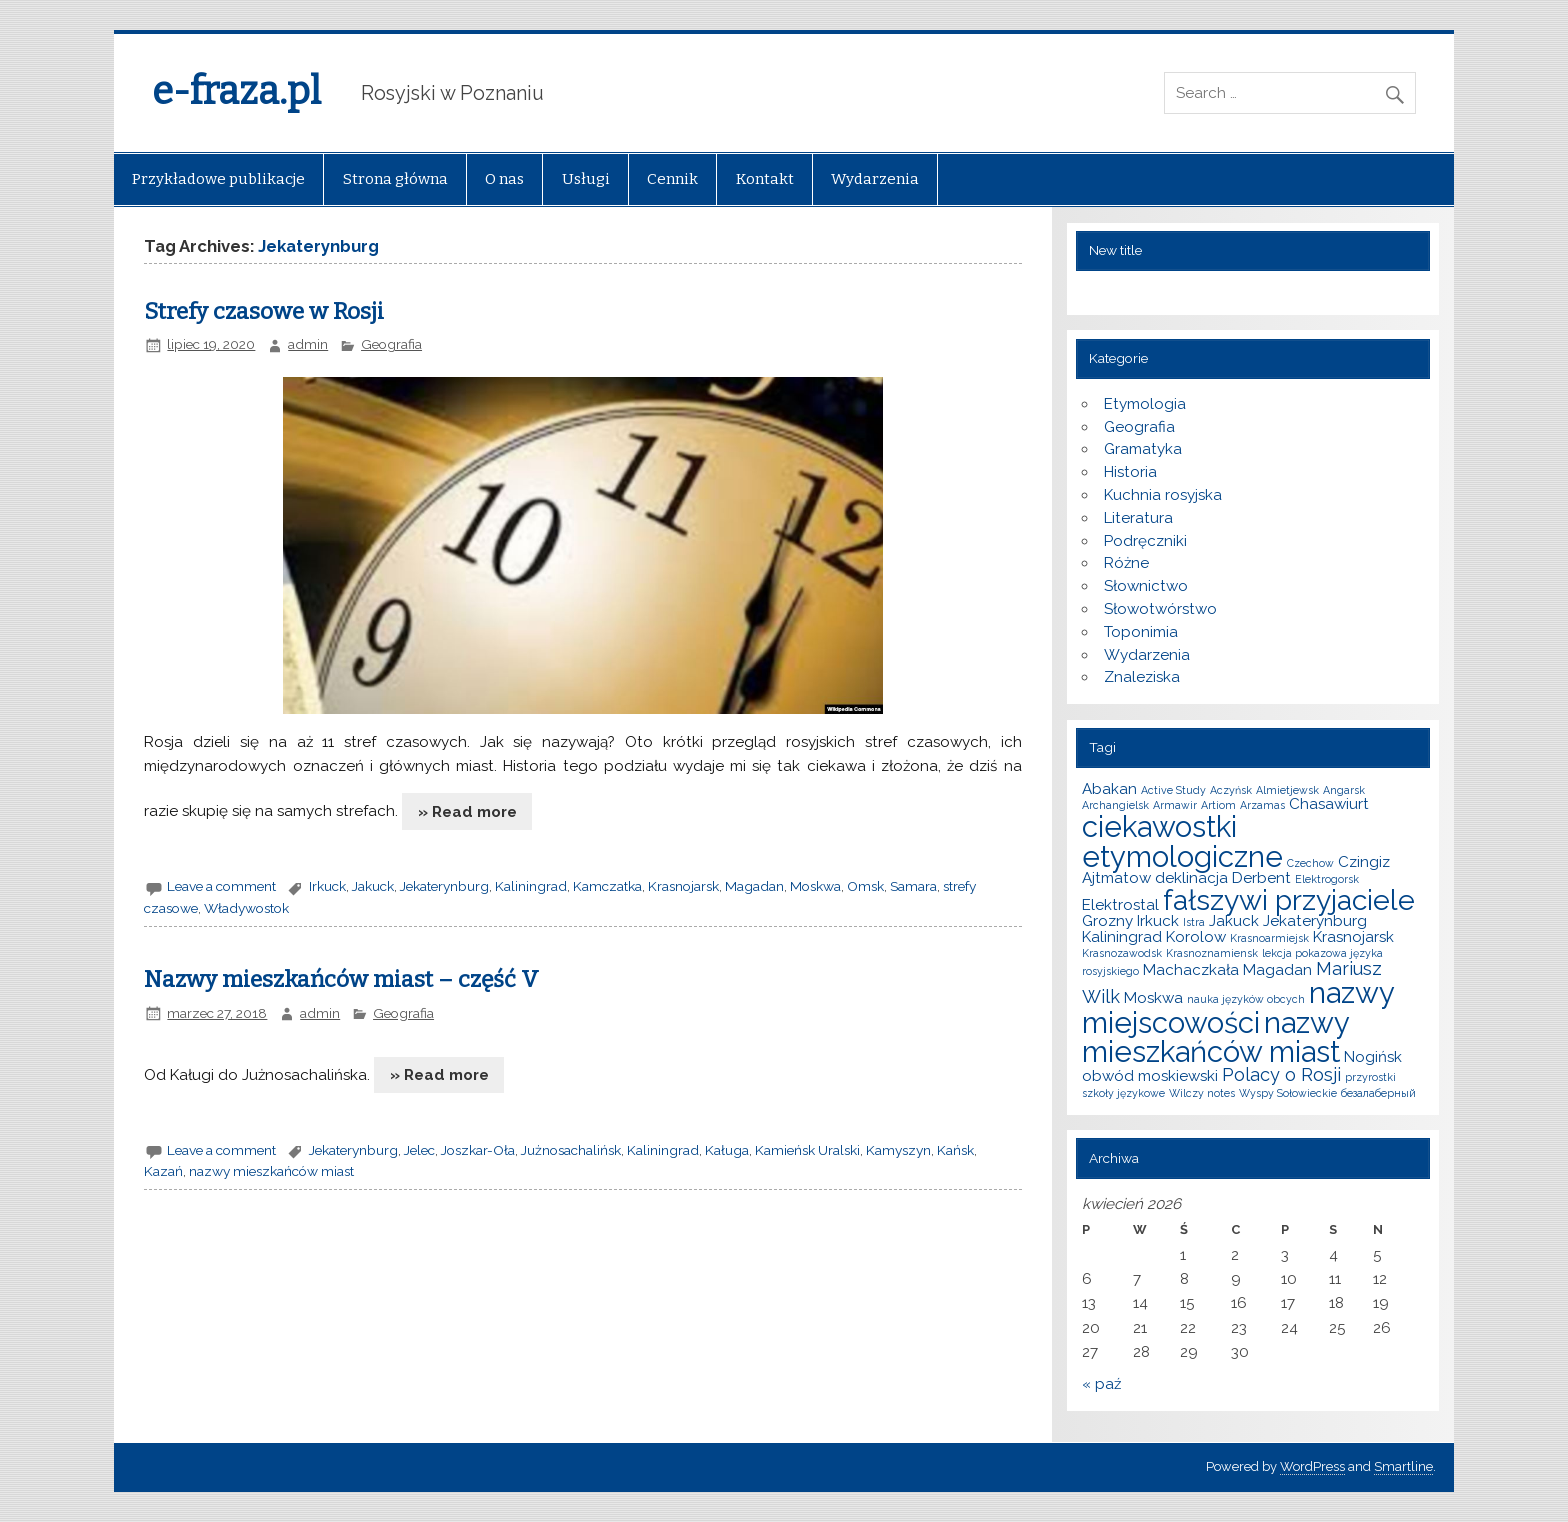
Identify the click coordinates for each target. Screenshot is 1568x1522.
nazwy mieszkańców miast (271, 1171)
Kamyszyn (898, 1150)
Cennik (672, 179)
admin (308, 344)
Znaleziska (1142, 677)
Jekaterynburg (444, 886)
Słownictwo (1146, 586)
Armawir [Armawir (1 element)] (1175, 805)
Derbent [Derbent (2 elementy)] (1261, 878)
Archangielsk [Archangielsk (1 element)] (1115, 805)
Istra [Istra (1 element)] (1194, 922)
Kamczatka (607, 886)
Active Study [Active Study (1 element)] (1173, 790)
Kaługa (727, 1150)
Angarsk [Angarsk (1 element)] (1344, 790)
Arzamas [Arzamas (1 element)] (1262, 805)
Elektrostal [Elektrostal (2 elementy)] (1120, 905)
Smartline (1403, 1466)
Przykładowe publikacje (218, 179)
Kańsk (955, 1150)
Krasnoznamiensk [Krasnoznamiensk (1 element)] (1212, 953)
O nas (504, 179)
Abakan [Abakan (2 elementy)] (1109, 789)
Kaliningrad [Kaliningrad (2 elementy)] (1122, 937)
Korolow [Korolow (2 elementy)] (1196, 937)
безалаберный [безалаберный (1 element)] (1378, 1093)
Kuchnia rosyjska (1163, 495)
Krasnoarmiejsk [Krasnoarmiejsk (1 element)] (1269, 938)
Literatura (1138, 518)
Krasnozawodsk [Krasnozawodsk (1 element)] (1122, 953)
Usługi (586, 179)
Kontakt (765, 179)
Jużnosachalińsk (571, 1150)
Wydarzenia (875, 179)
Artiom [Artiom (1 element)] (1218, 805)
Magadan (754, 886)
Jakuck (373, 886)
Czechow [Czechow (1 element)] (1310, 863)
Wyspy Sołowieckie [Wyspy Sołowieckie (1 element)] (1288, 1093)
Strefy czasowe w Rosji (264, 311)
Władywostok (246, 908)
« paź (1101, 1384)
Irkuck (327, 886)
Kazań (163, 1171)
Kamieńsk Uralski (807, 1150)
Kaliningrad (531, 886)
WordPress (1312, 1466)
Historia (1130, 472)
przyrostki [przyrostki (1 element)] (1370, 1077)
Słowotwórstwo (1160, 609)
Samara (913, 886)
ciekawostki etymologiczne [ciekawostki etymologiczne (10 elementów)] (1182, 841)
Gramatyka (1143, 449)
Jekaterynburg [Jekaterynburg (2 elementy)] (1315, 921)
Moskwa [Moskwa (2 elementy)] (1153, 998)
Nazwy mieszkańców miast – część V (341, 979)
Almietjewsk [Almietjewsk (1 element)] (1287, 790)
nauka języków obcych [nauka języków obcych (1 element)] (1246, 999)
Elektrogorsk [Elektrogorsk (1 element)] (1327, 879)
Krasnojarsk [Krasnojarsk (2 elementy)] (1353, 937)
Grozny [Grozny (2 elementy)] (1107, 921)
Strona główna (395, 179)
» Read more (467, 812)
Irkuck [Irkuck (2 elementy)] (1158, 921)
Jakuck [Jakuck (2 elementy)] (1234, 921)
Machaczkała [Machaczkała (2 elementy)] (1191, 970)
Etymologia (1145, 404)
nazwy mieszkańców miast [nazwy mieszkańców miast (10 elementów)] (1215, 1037)
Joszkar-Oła (478, 1150)
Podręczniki (1145, 541)
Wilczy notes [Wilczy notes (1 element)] (1202, 1093)
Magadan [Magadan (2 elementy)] (1277, 970)
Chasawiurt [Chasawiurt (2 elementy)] (1329, 804)
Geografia (391, 344)
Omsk (865, 886)
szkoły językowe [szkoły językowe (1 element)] (1123, 1093)
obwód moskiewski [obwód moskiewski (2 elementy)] (1150, 1076)
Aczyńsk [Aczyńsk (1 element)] (1231, 790)
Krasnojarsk (683, 886)
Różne (1126, 563)
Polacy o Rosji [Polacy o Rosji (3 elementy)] (1281, 1074)
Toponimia (1141, 632)
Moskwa (815, 886)
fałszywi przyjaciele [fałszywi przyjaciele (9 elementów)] (1289, 900)
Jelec (419, 1150)
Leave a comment (221, 886)
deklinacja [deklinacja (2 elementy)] (1191, 878)
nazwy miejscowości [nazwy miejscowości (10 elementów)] (1238, 1007)
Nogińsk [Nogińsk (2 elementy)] (1373, 1057)
